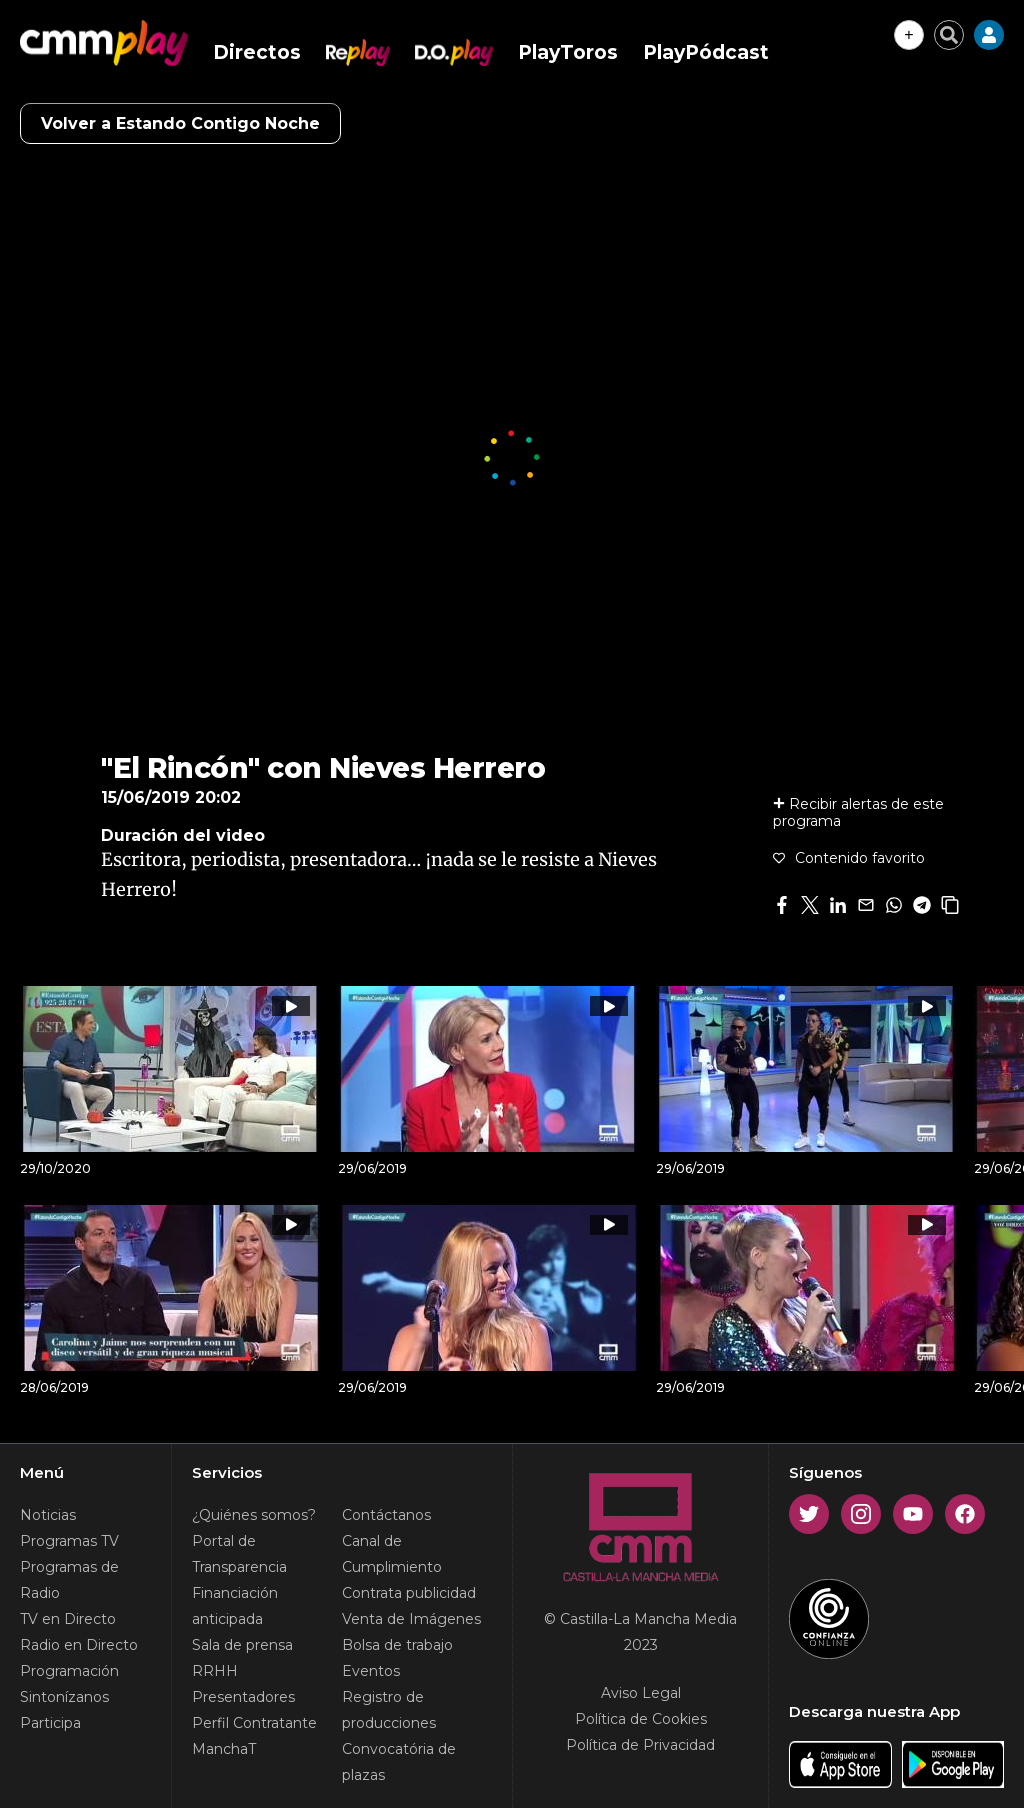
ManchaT (224, 1749)
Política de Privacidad (640, 1745)
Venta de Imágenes (411, 1619)
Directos (257, 52)
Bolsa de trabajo (397, 1645)
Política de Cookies (641, 1719)
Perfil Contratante (254, 1723)
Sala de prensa (242, 1645)
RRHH (215, 1671)
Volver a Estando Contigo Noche (180, 123)
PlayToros (568, 52)
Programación (69, 1671)
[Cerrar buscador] (949, 35)
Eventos (371, 1671)
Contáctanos (386, 1515)
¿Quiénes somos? (254, 1515)
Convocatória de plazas (399, 1762)
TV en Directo (68, 1619)
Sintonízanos (64, 1697)
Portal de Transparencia (239, 1554)
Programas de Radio (69, 1580)
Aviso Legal (641, 1693)
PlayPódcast (706, 52)
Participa (50, 1723)
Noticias (48, 1515)
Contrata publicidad (409, 1593)
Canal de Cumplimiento (392, 1554)
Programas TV (69, 1541)
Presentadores (243, 1697)
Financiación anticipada (235, 1606)
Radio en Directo (79, 1645)
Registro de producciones (389, 1710)
